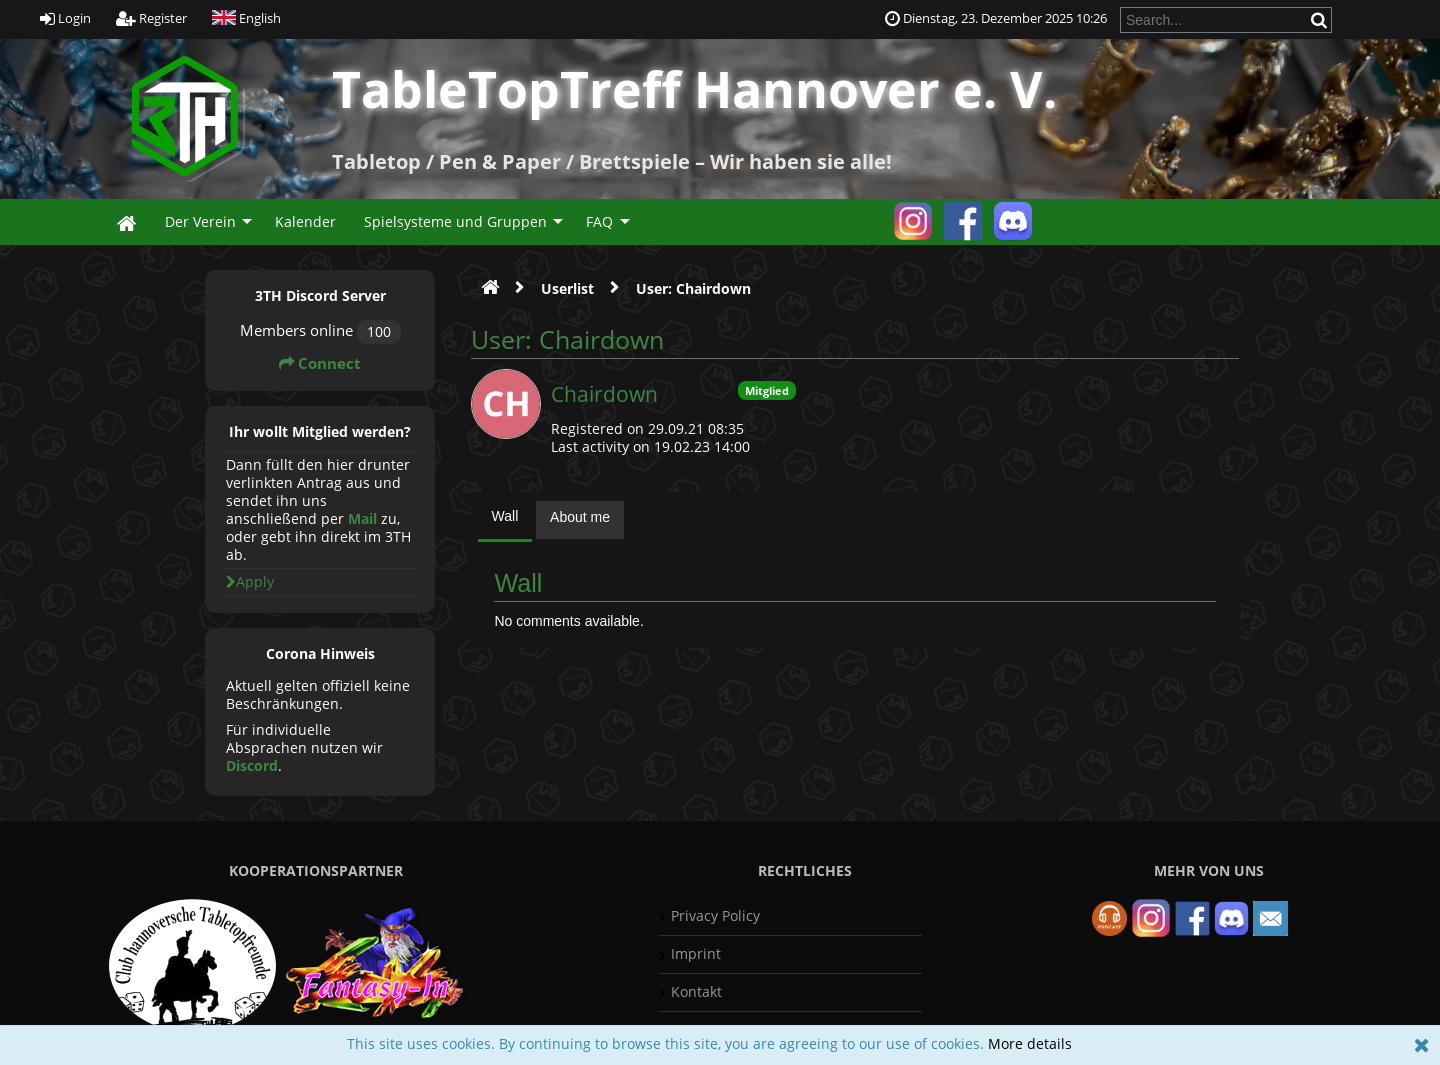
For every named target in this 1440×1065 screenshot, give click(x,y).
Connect (320, 363)
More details (1030, 1043)
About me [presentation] (580, 517)
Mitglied (767, 390)
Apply (250, 581)
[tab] (505, 521)
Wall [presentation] (505, 516)
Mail (362, 518)
